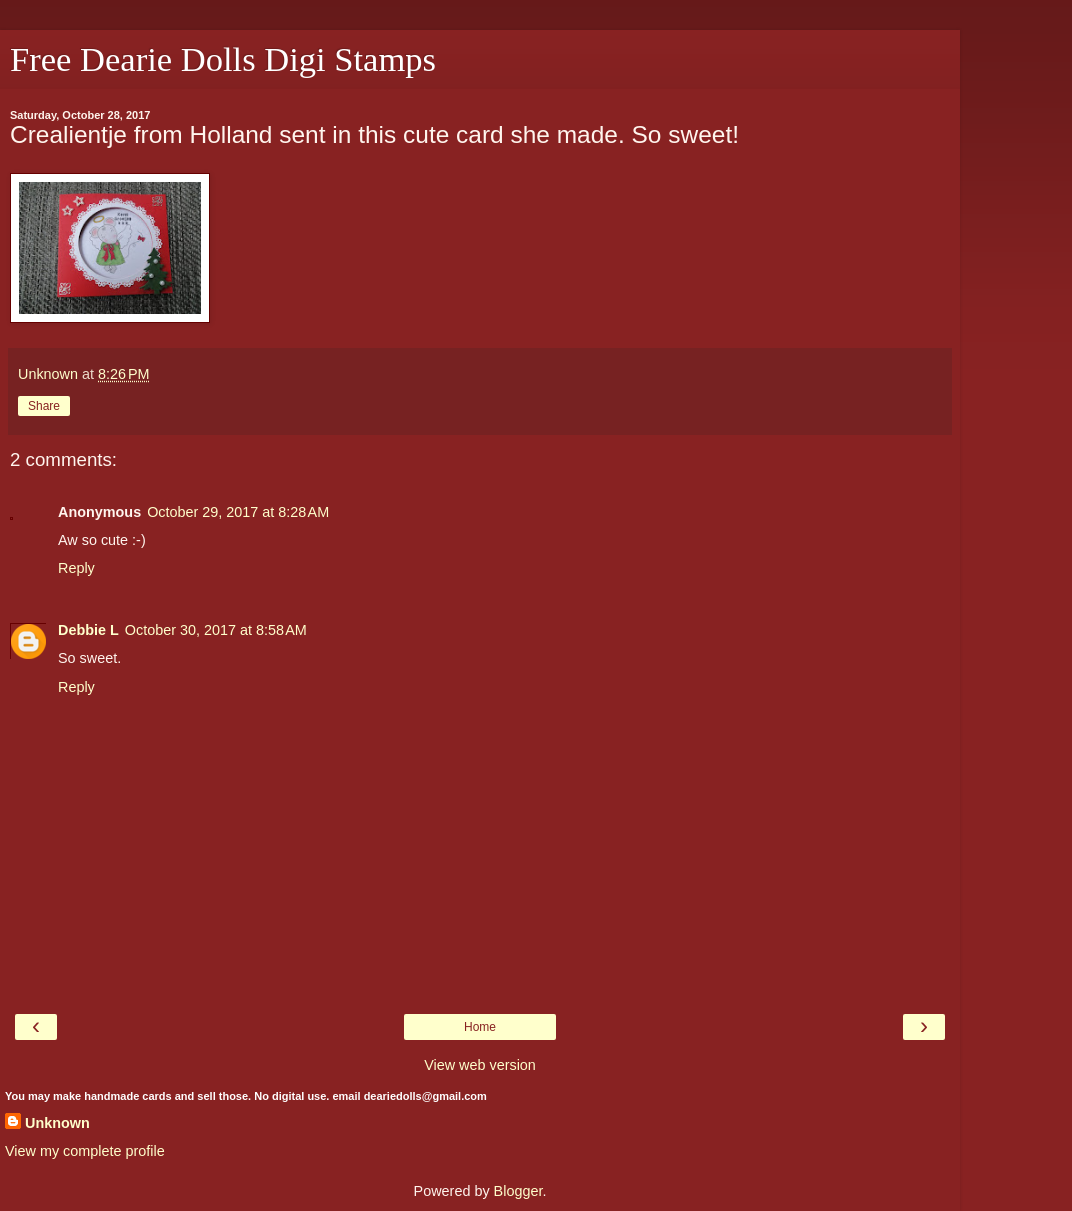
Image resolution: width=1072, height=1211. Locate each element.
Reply (76, 568)
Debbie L (88, 630)
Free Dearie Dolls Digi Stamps (223, 59)
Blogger (518, 1191)
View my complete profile (85, 1151)
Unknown (57, 1123)
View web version (480, 1065)
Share (44, 406)
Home (480, 1027)
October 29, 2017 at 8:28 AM (238, 512)
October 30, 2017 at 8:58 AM (216, 630)
